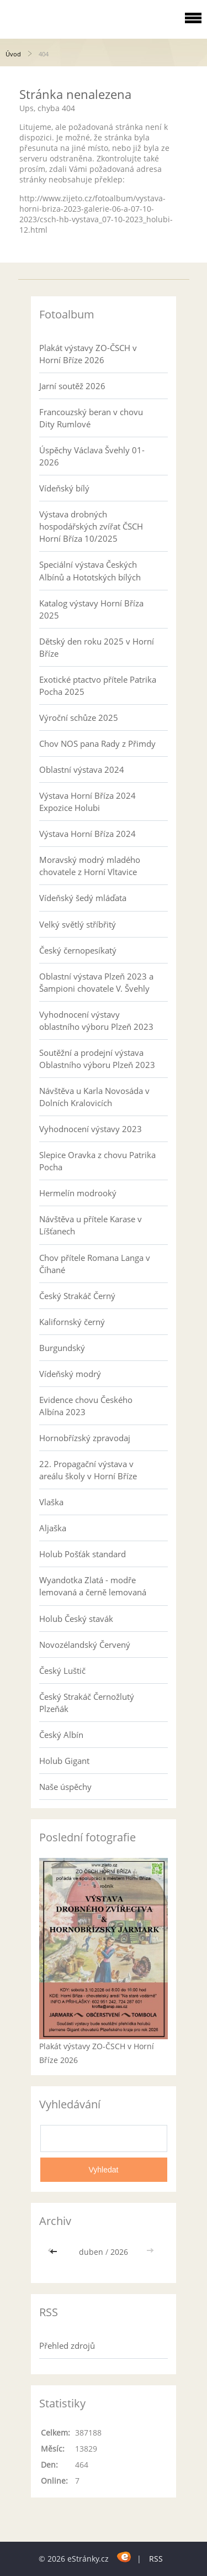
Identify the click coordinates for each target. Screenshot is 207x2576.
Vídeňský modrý (70, 1373)
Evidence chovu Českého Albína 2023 (85, 1405)
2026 (119, 2252)
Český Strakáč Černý (77, 1295)
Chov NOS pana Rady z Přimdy (97, 743)
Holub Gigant (64, 1760)
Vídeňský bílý (64, 488)
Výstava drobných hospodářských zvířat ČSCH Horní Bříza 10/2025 (91, 526)
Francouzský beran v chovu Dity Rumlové (91, 418)
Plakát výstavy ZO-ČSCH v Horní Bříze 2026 (88, 353)
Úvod (13, 54)
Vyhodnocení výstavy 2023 (90, 1128)
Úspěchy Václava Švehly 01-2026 (92, 456)
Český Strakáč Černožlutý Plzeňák (86, 1702)
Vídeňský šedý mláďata (82, 897)
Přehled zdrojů (67, 2345)
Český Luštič (62, 1670)
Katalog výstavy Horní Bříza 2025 (91, 609)
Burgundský (62, 1347)
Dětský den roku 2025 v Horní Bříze (96, 647)
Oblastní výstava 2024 (81, 769)
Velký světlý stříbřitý (77, 924)
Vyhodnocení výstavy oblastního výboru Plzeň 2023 (96, 1020)
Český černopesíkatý (77, 950)
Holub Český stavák (76, 1618)
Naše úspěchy (65, 1786)
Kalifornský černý (72, 1321)
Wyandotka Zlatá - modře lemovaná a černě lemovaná (92, 1586)
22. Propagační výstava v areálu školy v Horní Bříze (88, 1469)
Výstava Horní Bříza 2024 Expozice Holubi (87, 801)
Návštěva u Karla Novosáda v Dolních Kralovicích (94, 1096)
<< (54, 2252)
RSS (156, 2558)
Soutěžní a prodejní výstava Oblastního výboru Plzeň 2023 (97, 1058)
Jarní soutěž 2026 (72, 385)
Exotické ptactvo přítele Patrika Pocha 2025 (97, 685)
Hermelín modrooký (77, 1192)
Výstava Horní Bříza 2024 (87, 833)
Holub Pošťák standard (82, 1553)
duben (91, 2252)
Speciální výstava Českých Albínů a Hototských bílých (90, 570)
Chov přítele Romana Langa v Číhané (94, 1263)
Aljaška (52, 1527)
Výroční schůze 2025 (78, 717)
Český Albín (61, 1734)
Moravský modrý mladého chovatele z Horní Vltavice (89, 865)
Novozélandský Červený (84, 1644)
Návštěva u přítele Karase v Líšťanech (90, 1225)
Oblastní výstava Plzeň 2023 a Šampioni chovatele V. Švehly (96, 982)
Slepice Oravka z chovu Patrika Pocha (97, 1160)
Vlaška (51, 1501)
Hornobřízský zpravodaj (84, 1437)
